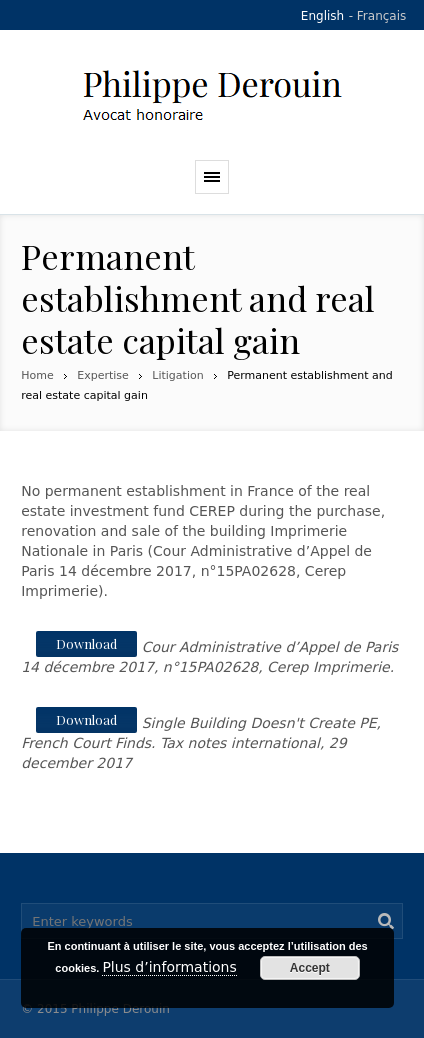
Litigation (177, 375)
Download (86, 643)
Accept (310, 968)
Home (37, 375)
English (322, 16)
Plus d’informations (169, 967)
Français (381, 16)
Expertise (103, 375)
